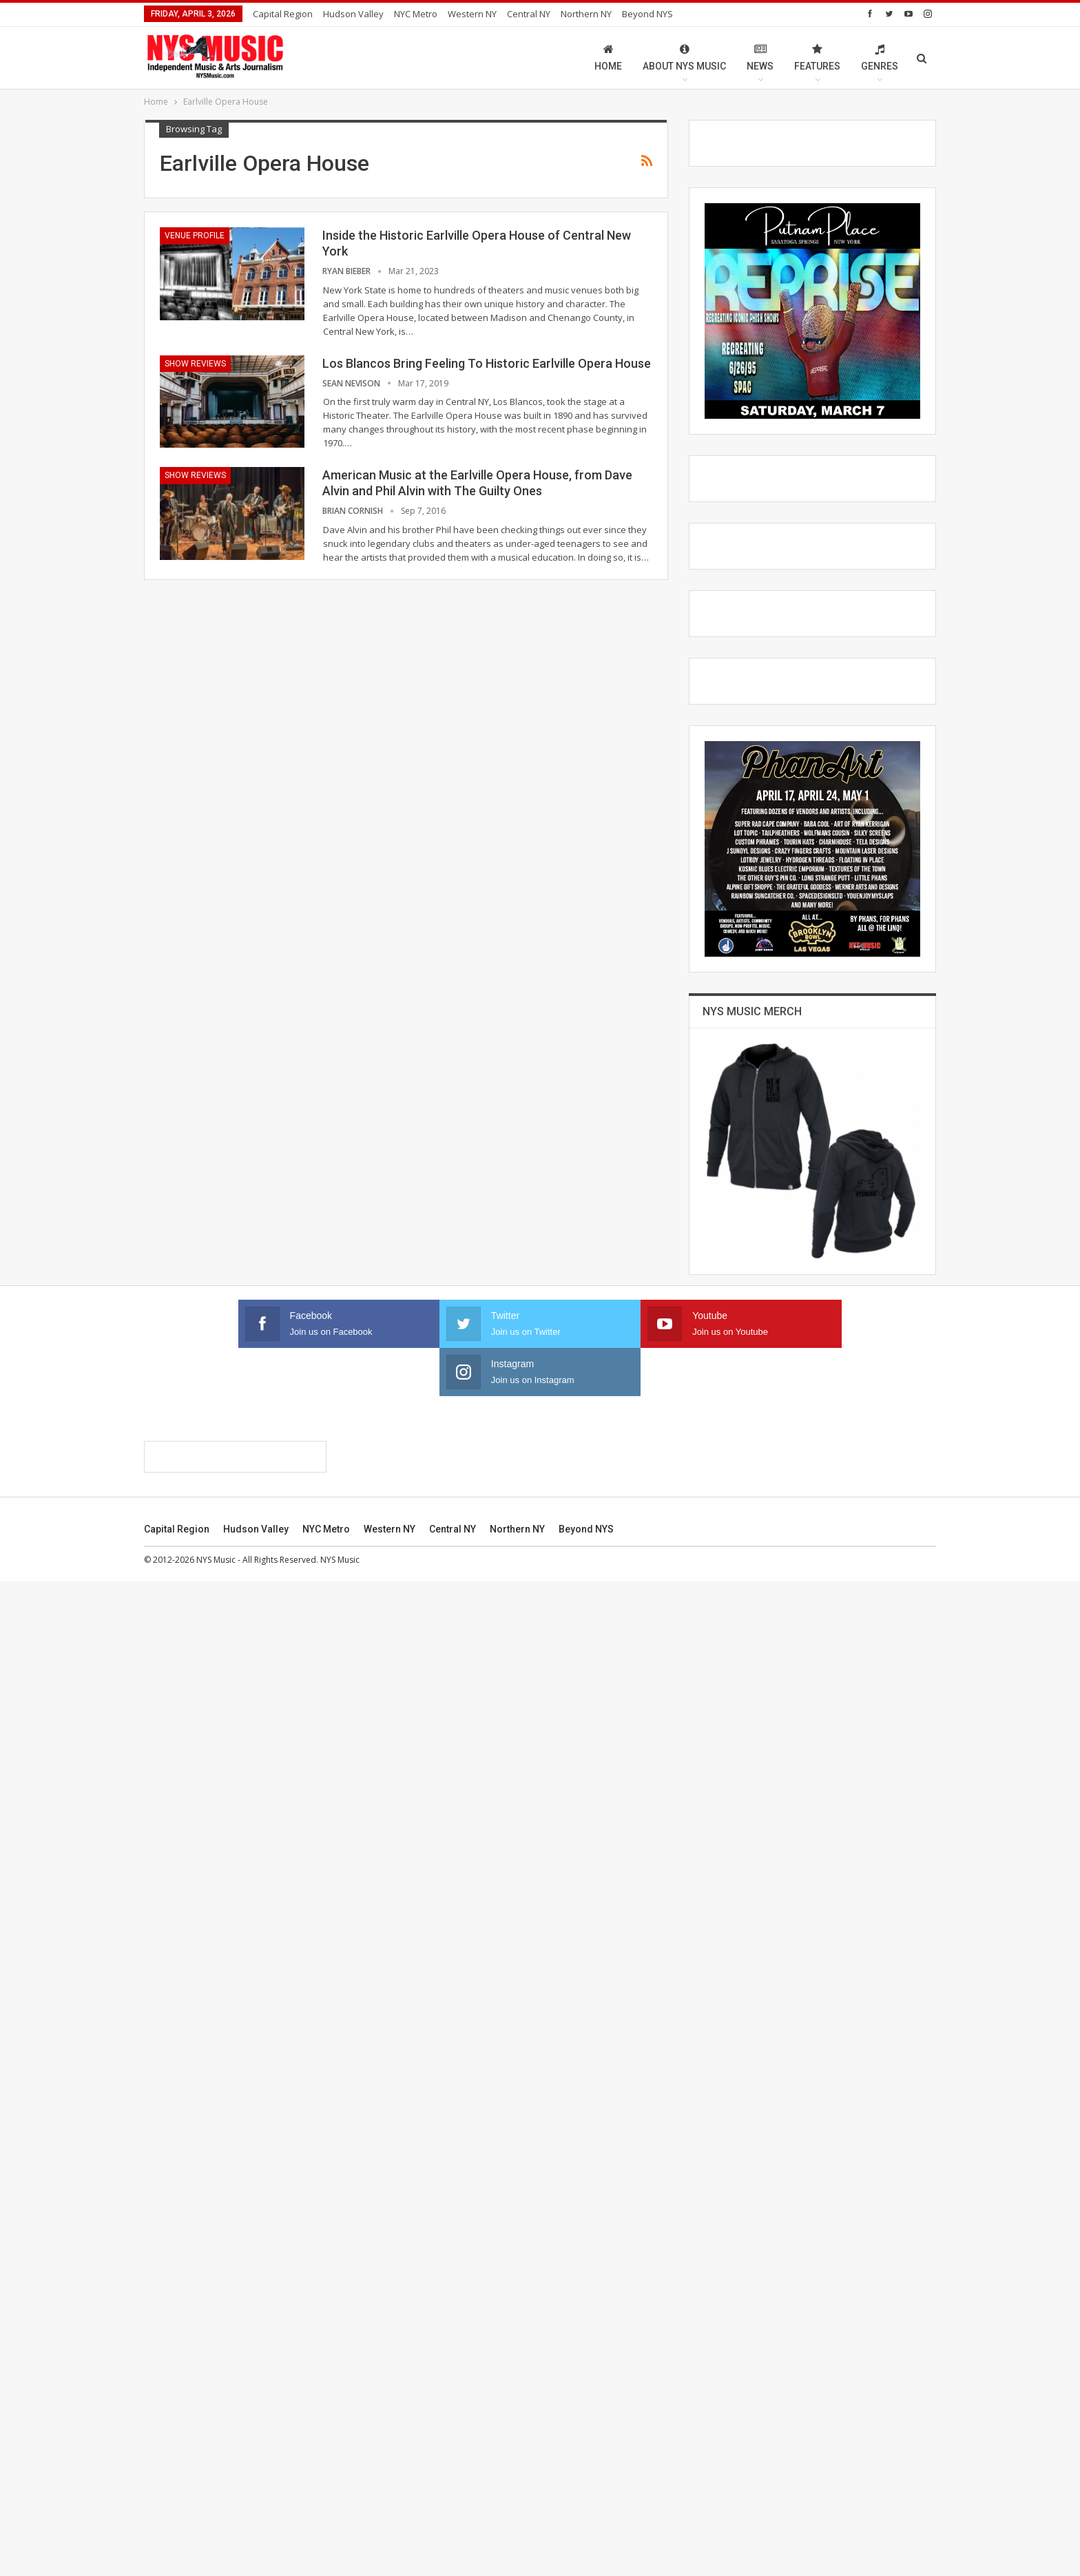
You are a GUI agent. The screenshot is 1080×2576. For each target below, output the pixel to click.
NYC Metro (415, 14)
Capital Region (283, 14)
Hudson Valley (353, 14)
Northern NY (586, 14)
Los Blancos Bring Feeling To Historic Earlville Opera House (486, 363)
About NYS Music (684, 57)
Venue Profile (195, 235)
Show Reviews (195, 363)
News (760, 57)
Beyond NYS (647, 14)
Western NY (472, 14)
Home (608, 57)
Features (817, 57)
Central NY (528, 14)
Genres (879, 57)
